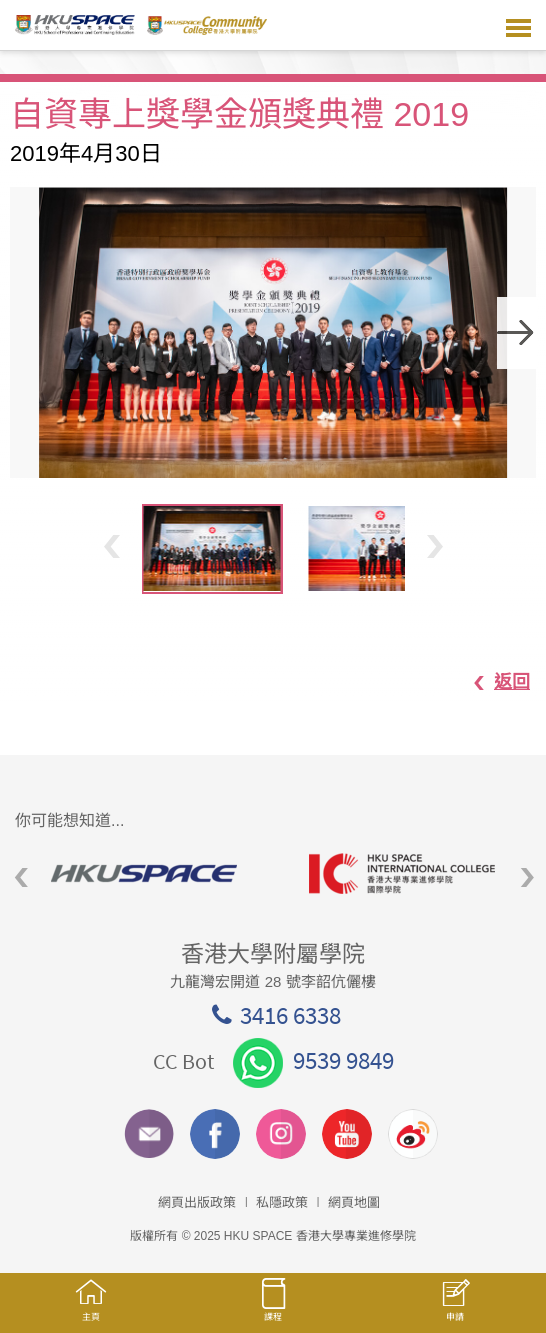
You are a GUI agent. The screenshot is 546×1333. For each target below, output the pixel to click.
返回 (492, 682)
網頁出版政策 (197, 1202)
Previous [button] (112, 546)
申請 (455, 1310)
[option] (273, 332)
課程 (273, 1309)
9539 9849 (313, 1060)
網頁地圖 (354, 1202)
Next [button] (517, 333)
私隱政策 (282, 1202)
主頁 (91, 1309)
